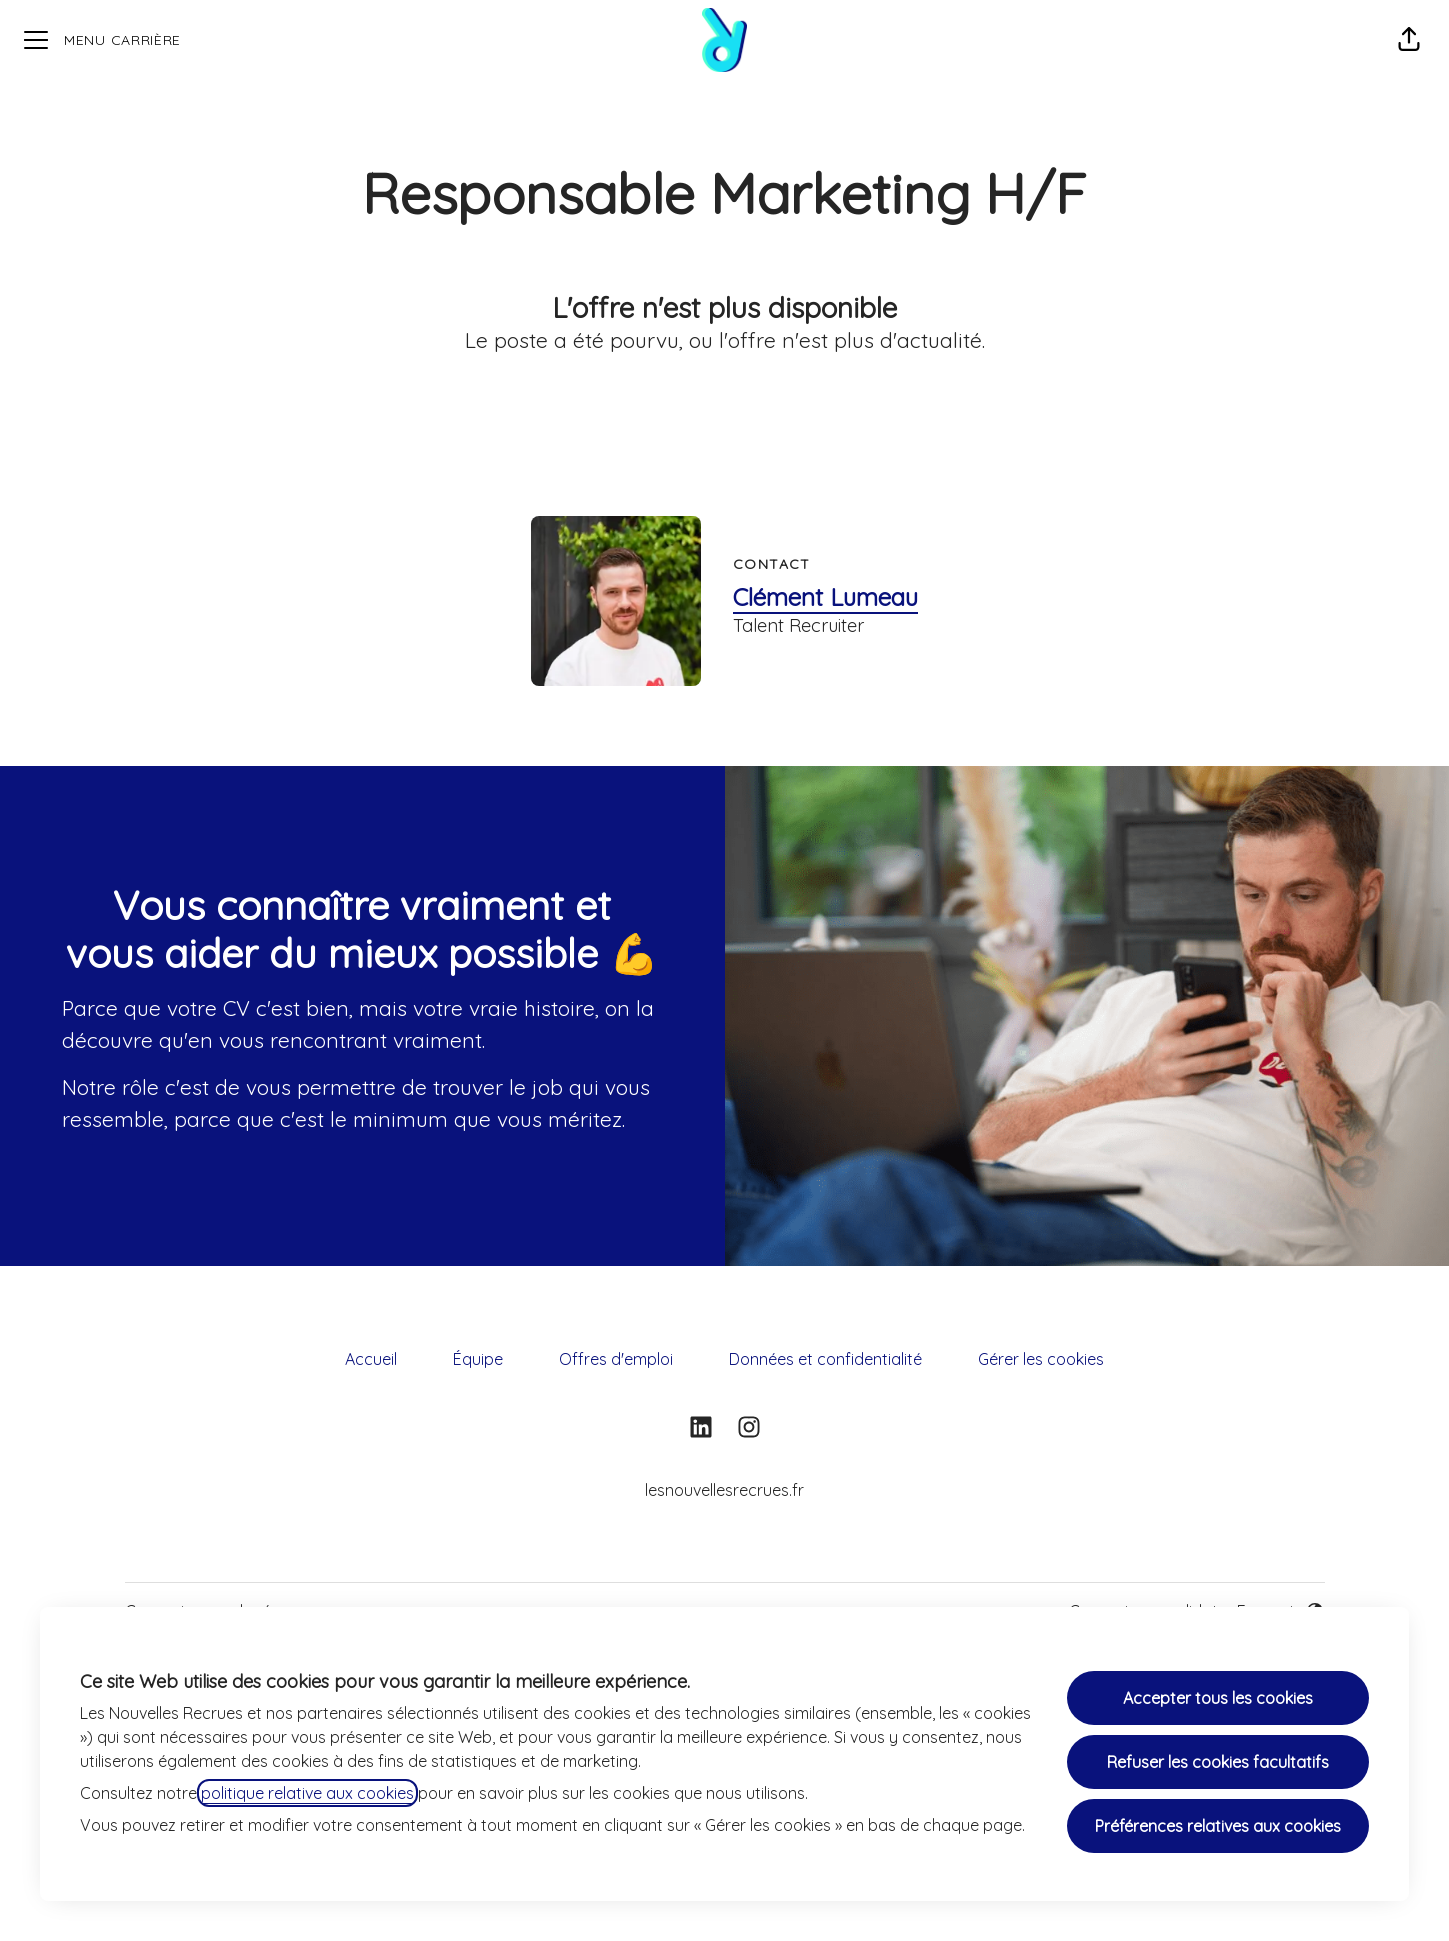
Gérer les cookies (1041, 1359)
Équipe (478, 1359)
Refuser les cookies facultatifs (1218, 1762)
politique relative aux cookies (307, 1793)
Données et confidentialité (825, 1359)
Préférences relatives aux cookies (1218, 1826)
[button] (1409, 40)
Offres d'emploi (616, 1359)
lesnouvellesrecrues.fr (724, 1490)
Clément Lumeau (825, 597)
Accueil (371, 1359)
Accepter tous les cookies (1218, 1698)
